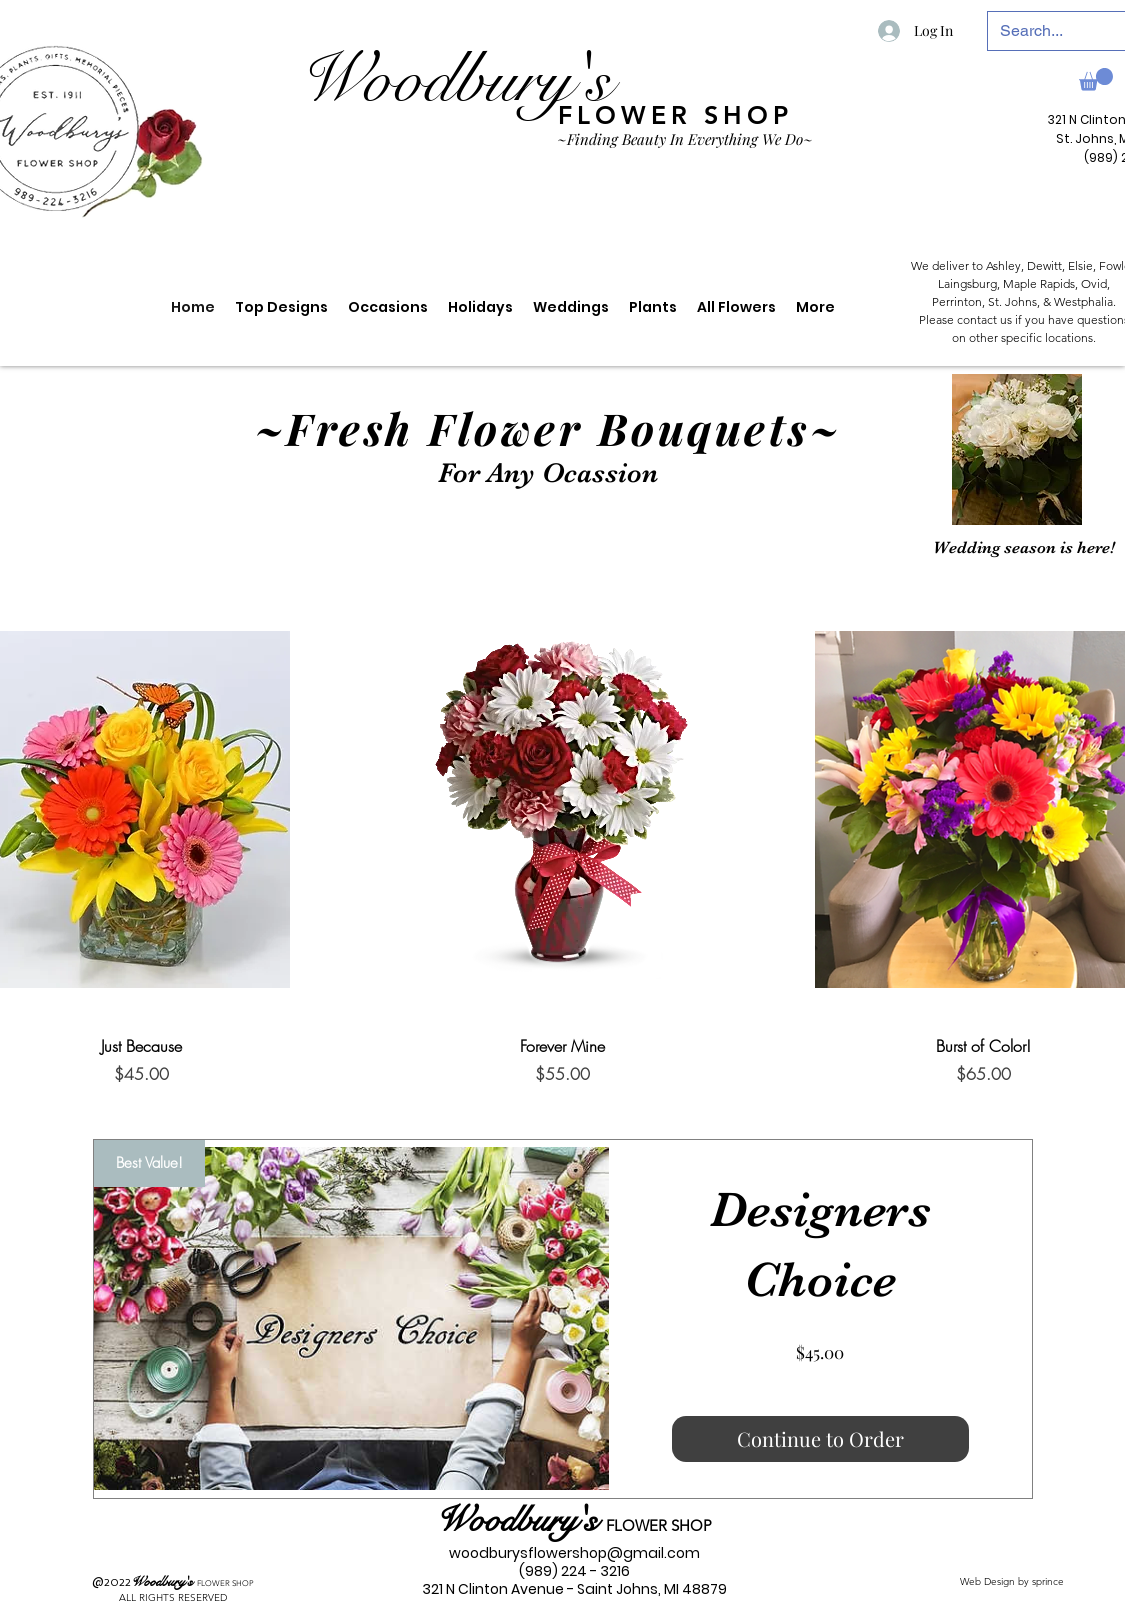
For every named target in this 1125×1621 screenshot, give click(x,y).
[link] (1096, 79)
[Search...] (1055, 31)
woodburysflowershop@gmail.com (574, 1553)
